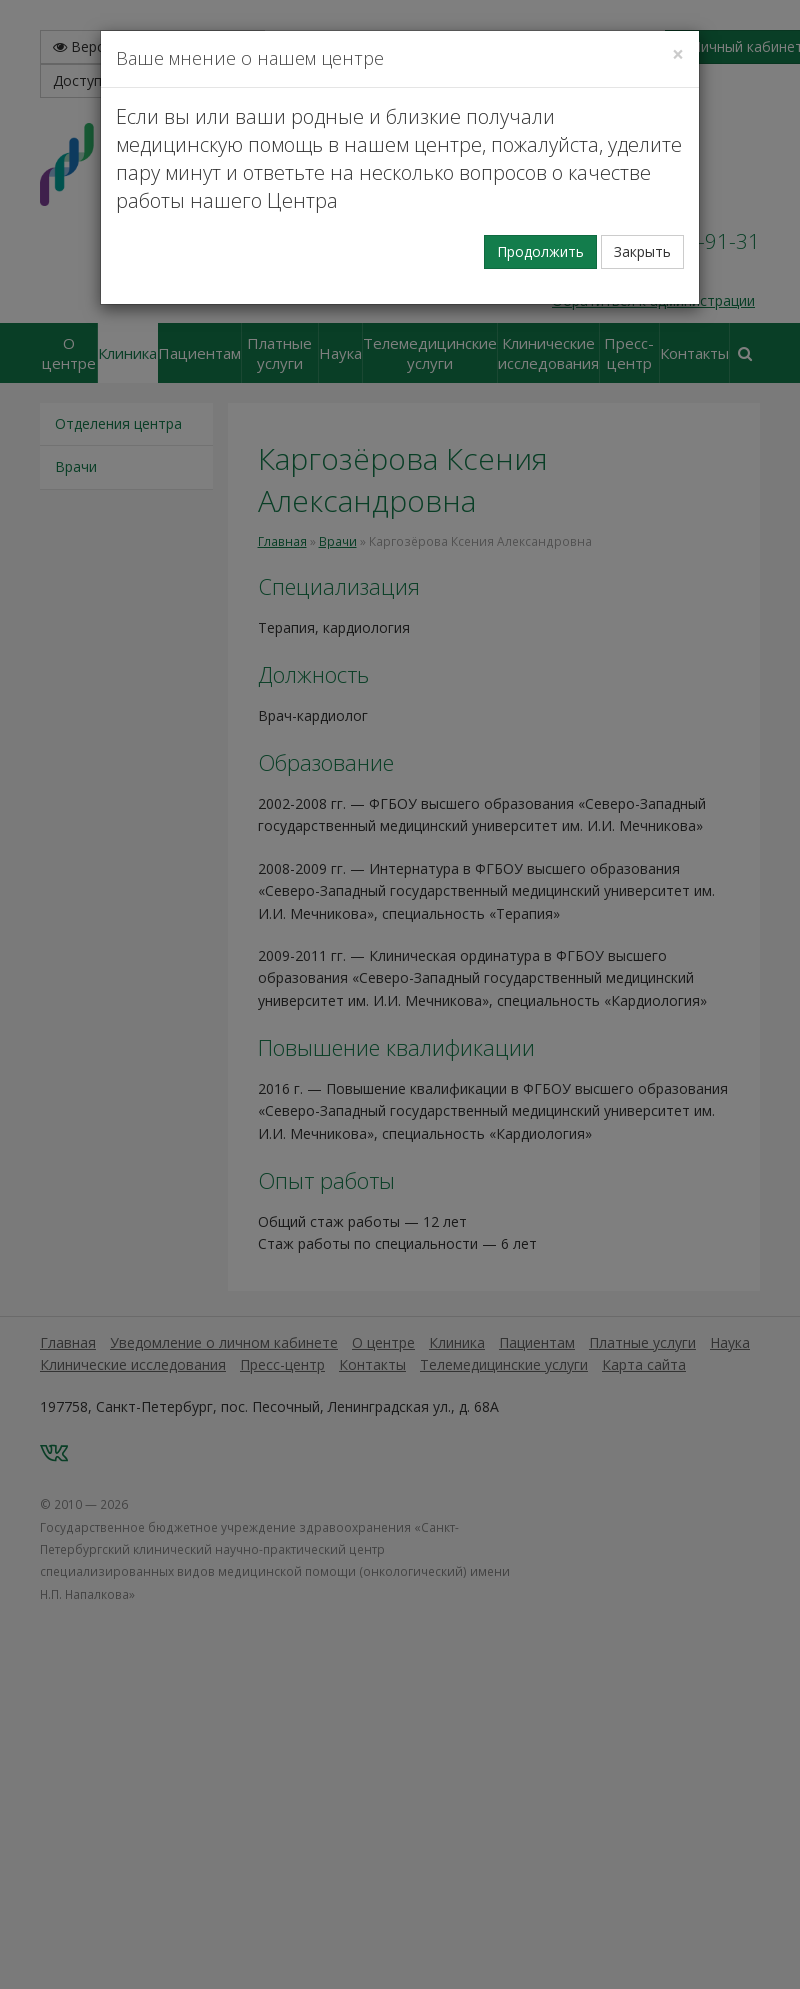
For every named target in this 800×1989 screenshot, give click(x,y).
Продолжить (540, 251)
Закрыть (642, 251)
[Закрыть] (678, 54)
